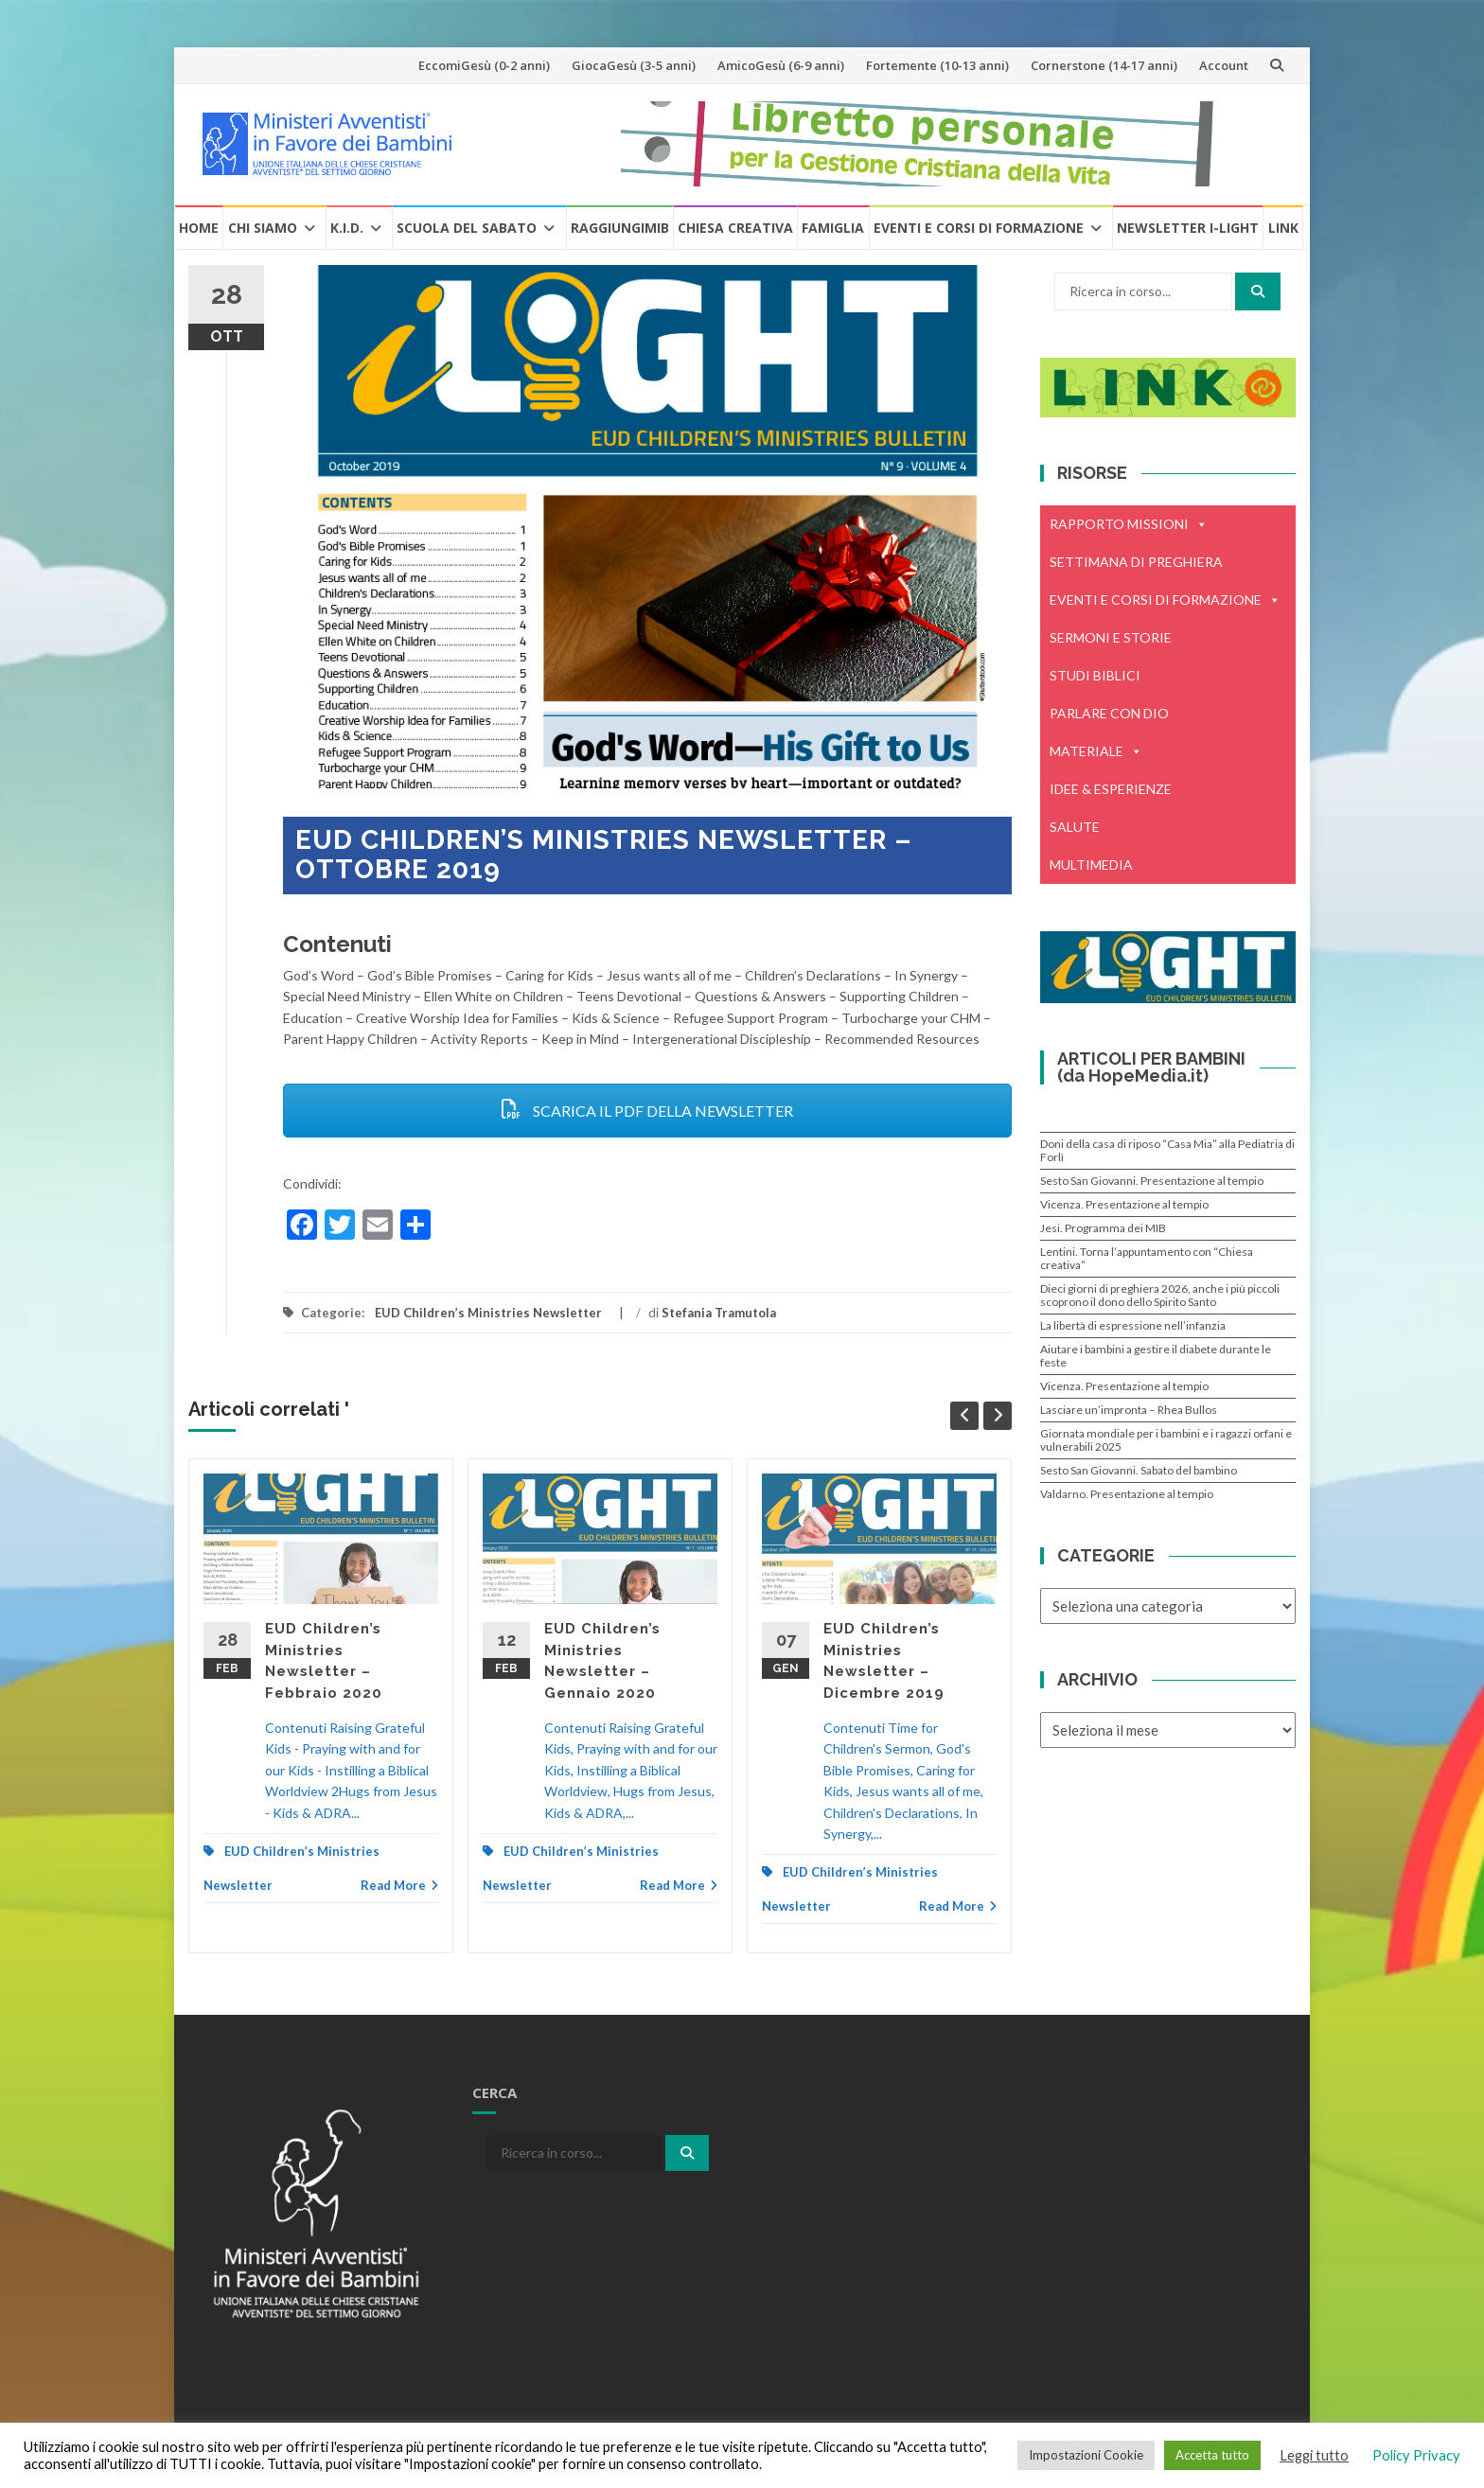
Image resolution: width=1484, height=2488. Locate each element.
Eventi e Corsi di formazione (979, 228)
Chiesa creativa (735, 228)
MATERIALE (1096, 751)
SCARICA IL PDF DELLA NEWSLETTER (647, 1111)
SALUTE (1075, 827)
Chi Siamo (262, 228)
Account (1223, 65)
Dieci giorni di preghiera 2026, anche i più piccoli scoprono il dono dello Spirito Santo (1160, 1295)
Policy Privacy (1416, 2455)
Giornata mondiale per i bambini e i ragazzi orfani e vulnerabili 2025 (1166, 1440)
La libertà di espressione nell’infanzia (1133, 1325)
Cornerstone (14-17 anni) (1104, 65)
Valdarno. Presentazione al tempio (1126, 1494)
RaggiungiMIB (620, 228)
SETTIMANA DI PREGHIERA (1136, 562)
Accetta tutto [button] (1212, 2454)
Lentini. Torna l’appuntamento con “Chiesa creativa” (1146, 1258)
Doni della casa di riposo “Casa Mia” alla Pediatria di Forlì (1167, 1150)
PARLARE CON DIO (1109, 713)
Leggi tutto (1314, 2455)
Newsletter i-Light (1188, 228)
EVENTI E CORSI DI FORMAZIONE (1165, 600)
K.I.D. (346, 228)
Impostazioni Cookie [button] (1086, 2454)
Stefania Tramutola (719, 1312)
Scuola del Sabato (467, 228)
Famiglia (833, 228)
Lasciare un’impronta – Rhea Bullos (1128, 1410)
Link (1283, 228)
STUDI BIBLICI (1095, 675)
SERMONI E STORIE (1111, 637)
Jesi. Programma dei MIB (1103, 1228)
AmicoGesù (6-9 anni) (780, 65)
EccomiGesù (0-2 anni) (484, 65)
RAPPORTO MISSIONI (1129, 524)
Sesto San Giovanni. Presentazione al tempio (1151, 1180)
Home (199, 228)
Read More (399, 1885)
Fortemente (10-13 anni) (937, 65)
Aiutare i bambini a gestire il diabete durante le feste (1155, 1355)
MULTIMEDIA (1091, 864)
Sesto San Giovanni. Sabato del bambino (1138, 1470)
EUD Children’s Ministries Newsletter (488, 1312)
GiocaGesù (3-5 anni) (634, 65)
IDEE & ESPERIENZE (1111, 789)
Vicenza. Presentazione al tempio (1124, 1204)
